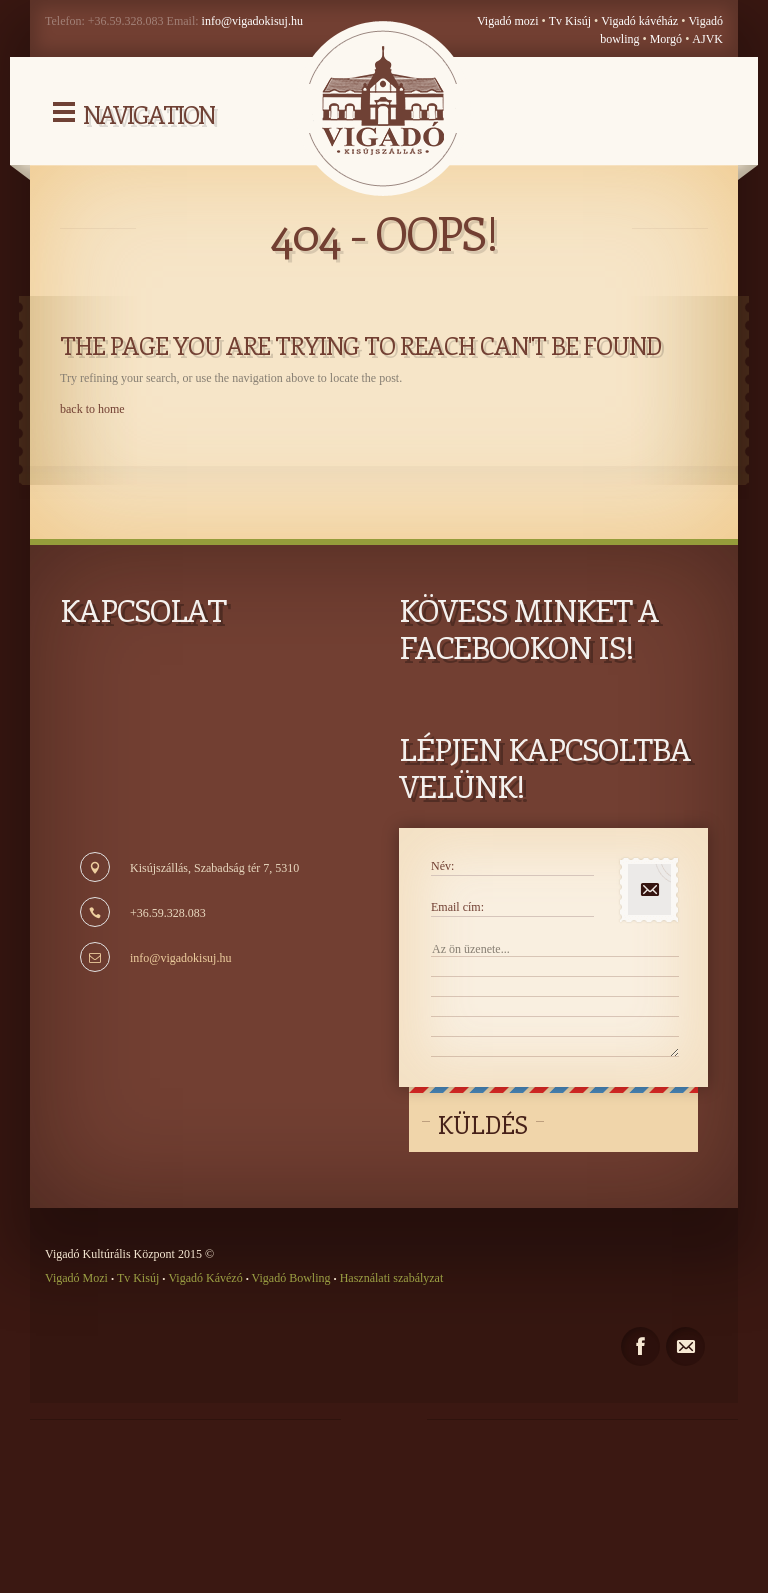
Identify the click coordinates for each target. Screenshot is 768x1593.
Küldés (483, 1124)
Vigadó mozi (508, 21)
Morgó (667, 39)
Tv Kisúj (570, 21)
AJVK (707, 39)
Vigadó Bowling (291, 1278)
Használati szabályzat (390, 1278)
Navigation (148, 114)
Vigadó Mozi (78, 1278)
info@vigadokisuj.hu (252, 21)
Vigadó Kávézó (206, 1278)
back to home (92, 409)
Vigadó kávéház (639, 21)
